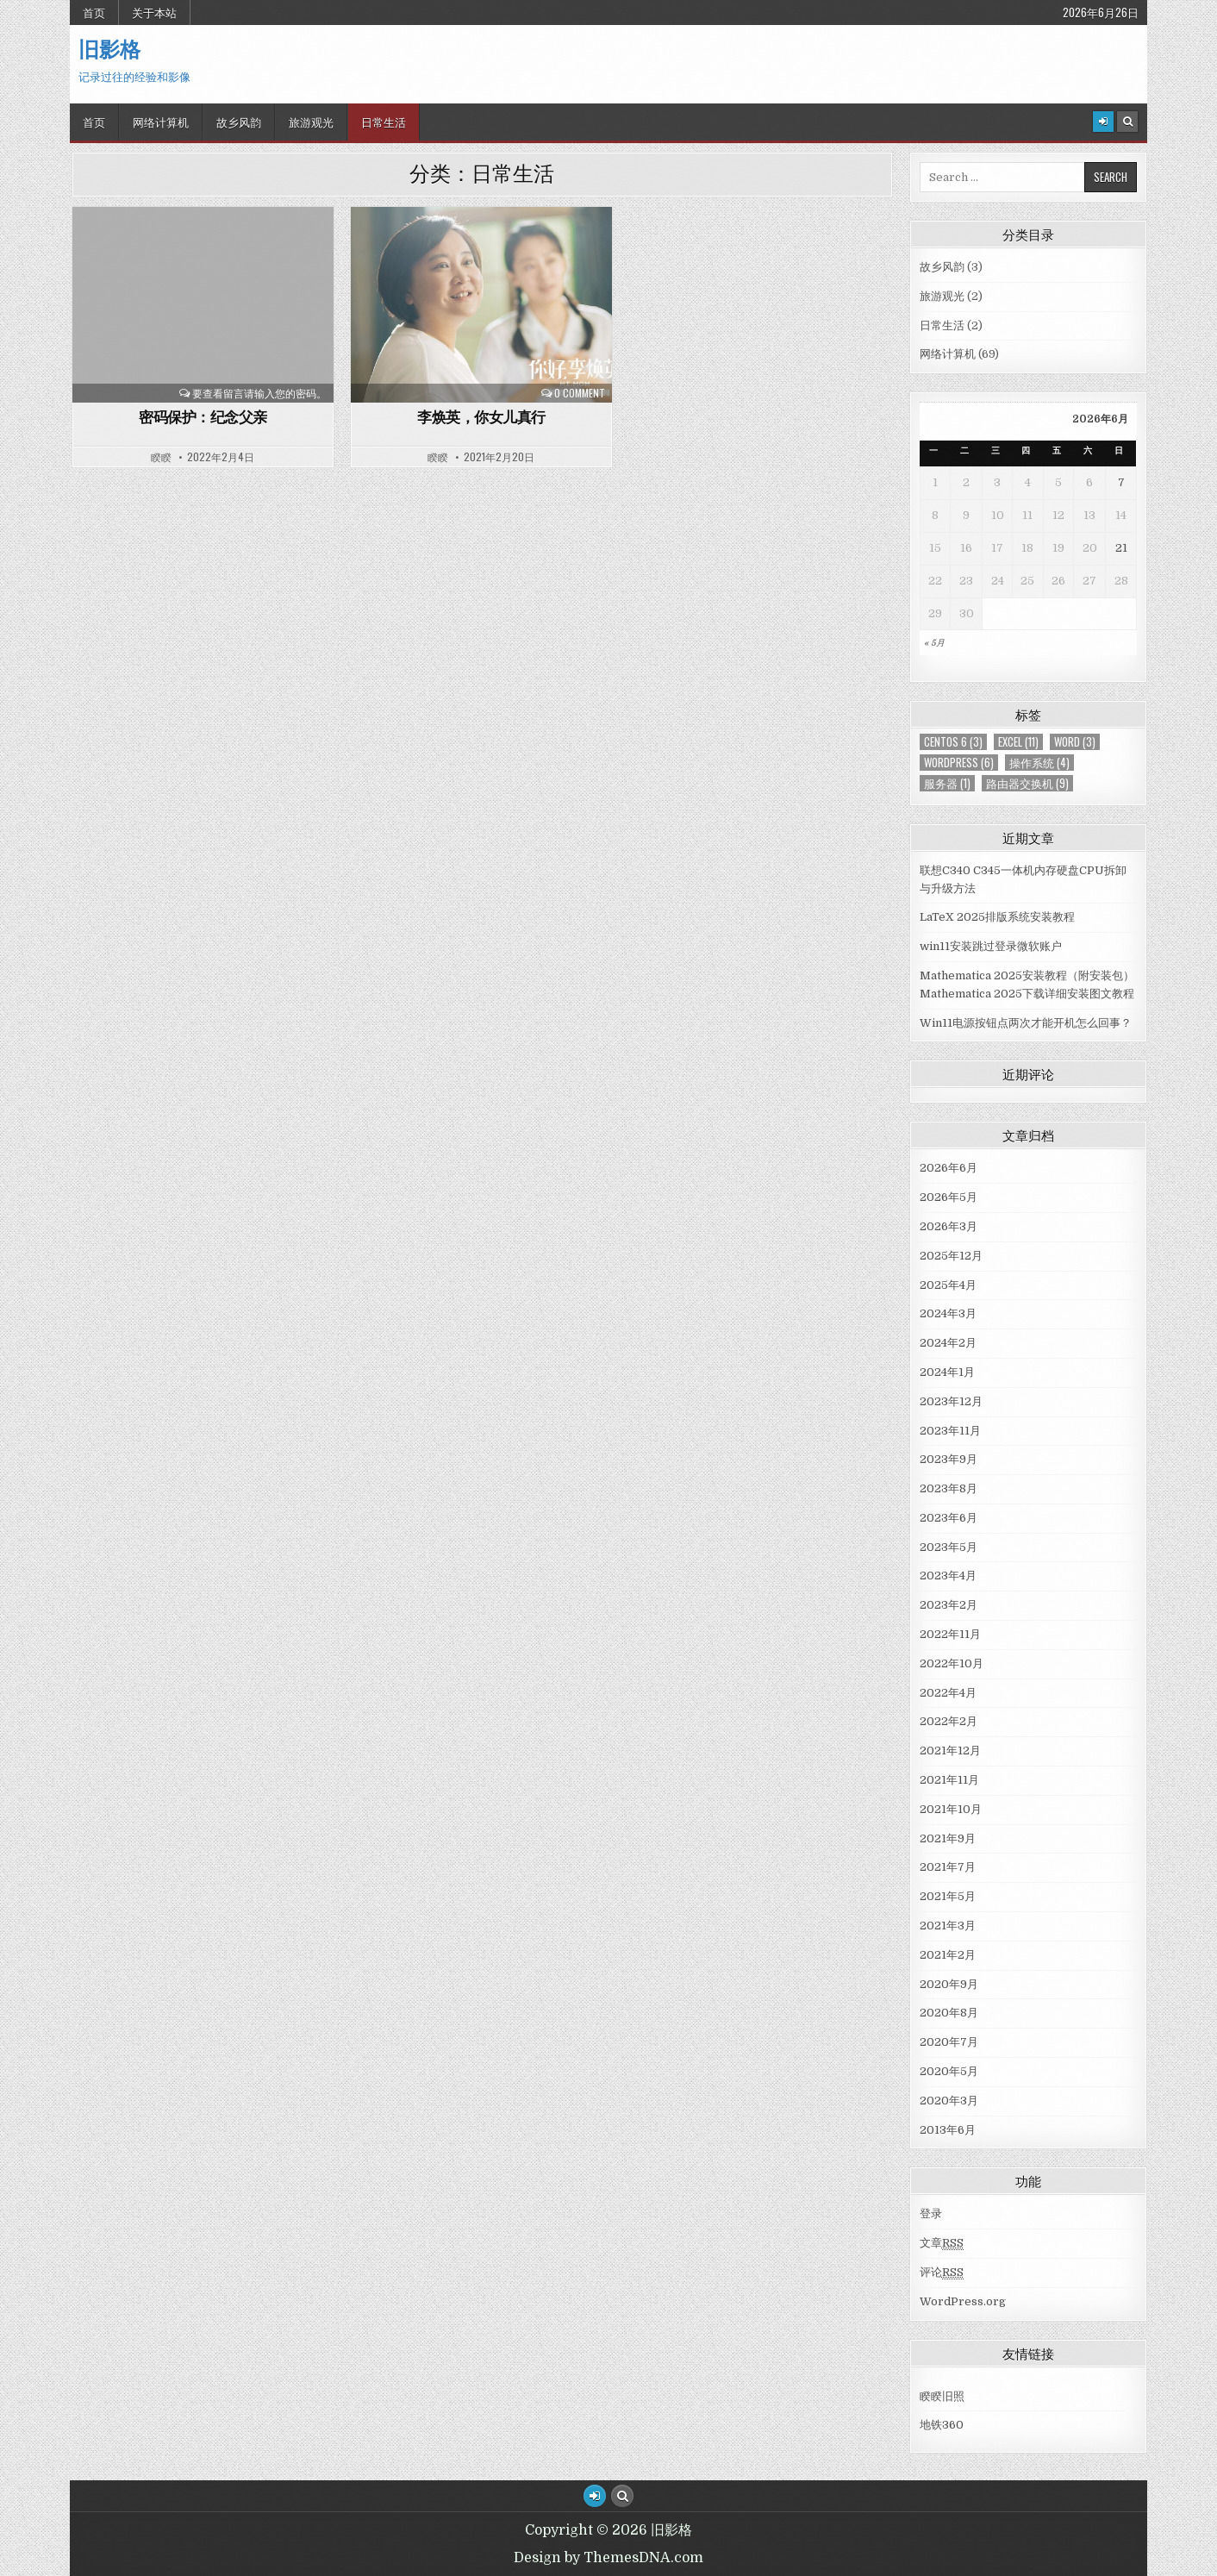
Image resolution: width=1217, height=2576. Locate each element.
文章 (942, 2243)
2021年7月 (948, 1866)
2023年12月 (951, 1401)
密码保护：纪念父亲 (203, 416)
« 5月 (934, 642)
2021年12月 (950, 1750)
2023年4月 (948, 1575)
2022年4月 (948, 1692)
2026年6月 (948, 1167)
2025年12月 (951, 1255)
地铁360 (942, 2424)
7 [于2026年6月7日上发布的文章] (1121, 482)
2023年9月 (948, 1459)
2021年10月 (951, 1809)
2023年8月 (948, 1488)
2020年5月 (949, 2071)
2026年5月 (948, 1197)
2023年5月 (948, 1547)
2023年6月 (948, 1517)
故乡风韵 (238, 121)
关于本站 (154, 12)
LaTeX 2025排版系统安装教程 (997, 916)
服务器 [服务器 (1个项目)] (947, 783)
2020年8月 (949, 2012)
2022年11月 (950, 1634)
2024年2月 (948, 1342)
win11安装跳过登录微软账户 (991, 946)
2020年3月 (949, 2100)
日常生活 (383, 121)
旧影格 (109, 48)
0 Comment (579, 393)
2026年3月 (948, 1226)
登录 (931, 2213)
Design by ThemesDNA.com (608, 2558)
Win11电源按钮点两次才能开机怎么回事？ (1026, 1022)
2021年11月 (949, 1779)
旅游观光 (311, 121)
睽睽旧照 (942, 2396)
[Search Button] (1127, 121)
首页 (94, 12)
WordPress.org (963, 2301)
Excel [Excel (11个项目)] (1018, 742)
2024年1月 (947, 1372)
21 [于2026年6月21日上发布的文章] (1121, 547)
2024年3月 (948, 1313)
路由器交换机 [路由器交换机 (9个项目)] (1027, 783)
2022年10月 (951, 1663)
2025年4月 (948, 1285)
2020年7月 (949, 2041)
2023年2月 (948, 1604)
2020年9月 (949, 1984)
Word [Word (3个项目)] (1074, 742)
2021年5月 (948, 1896)
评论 (942, 2272)
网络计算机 (161, 121)
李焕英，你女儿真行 (481, 416)
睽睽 (161, 457)
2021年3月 (948, 1925)
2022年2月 (948, 1721)
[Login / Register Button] (595, 2496)
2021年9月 (948, 1838)
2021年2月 (948, 1954)
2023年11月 (950, 1430)
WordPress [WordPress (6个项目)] (959, 762)
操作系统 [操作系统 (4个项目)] (1039, 762)
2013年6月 (948, 2129)
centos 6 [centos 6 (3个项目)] (953, 742)
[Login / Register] (1103, 121)
